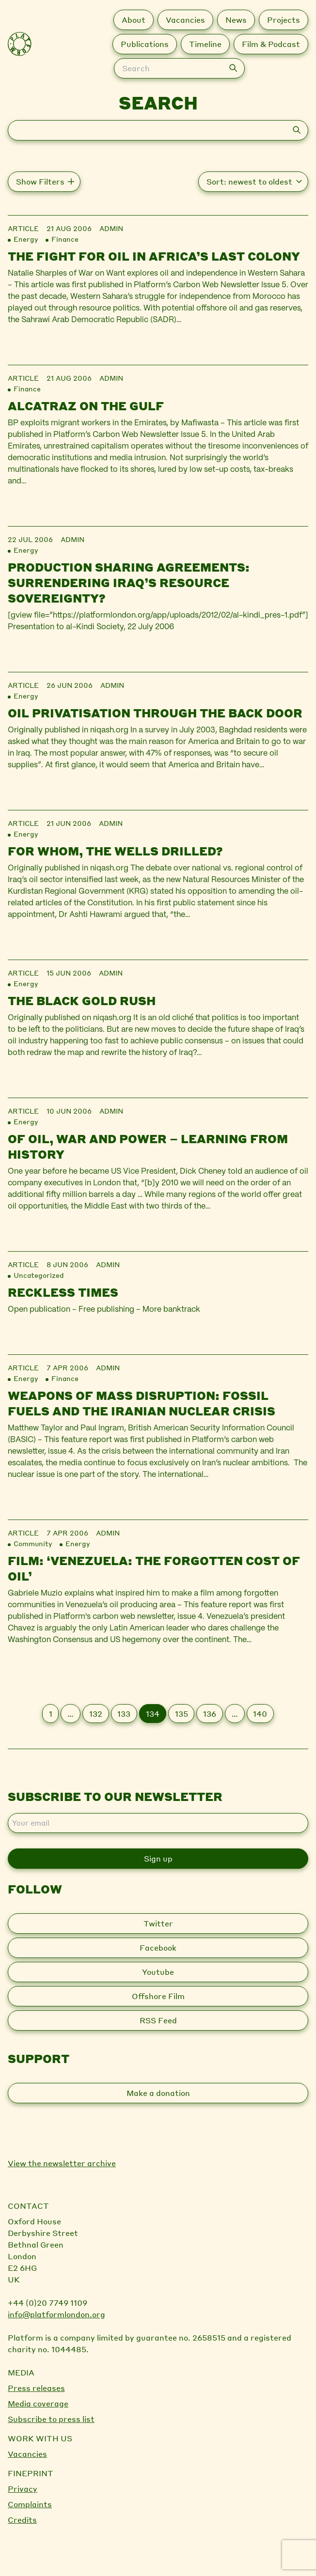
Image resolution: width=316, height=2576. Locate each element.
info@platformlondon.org (56, 2314)
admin (111, 228)
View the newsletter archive (62, 2163)
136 (209, 1713)
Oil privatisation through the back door (155, 712)
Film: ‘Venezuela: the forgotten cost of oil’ (154, 1568)
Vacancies (27, 2454)
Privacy (22, 2488)
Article (23, 228)
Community (33, 1543)
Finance (65, 238)
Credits (22, 2519)
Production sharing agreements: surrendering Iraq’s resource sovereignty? (129, 582)
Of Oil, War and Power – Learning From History (148, 1146)
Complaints (30, 2504)
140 (260, 1713)
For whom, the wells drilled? (115, 850)
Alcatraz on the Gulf (86, 405)
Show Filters (40, 181)
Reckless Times (63, 1292)
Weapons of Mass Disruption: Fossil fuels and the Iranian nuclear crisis (141, 1403)
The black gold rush (82, 1000)
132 (95, 1713)
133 (123, 1713)
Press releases (36, 2388)
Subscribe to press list (51, 2419)
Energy (26, 238)
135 (181, 1713)
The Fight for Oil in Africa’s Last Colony (154, 256)
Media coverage (38, 2403)
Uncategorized (39, 1275)
